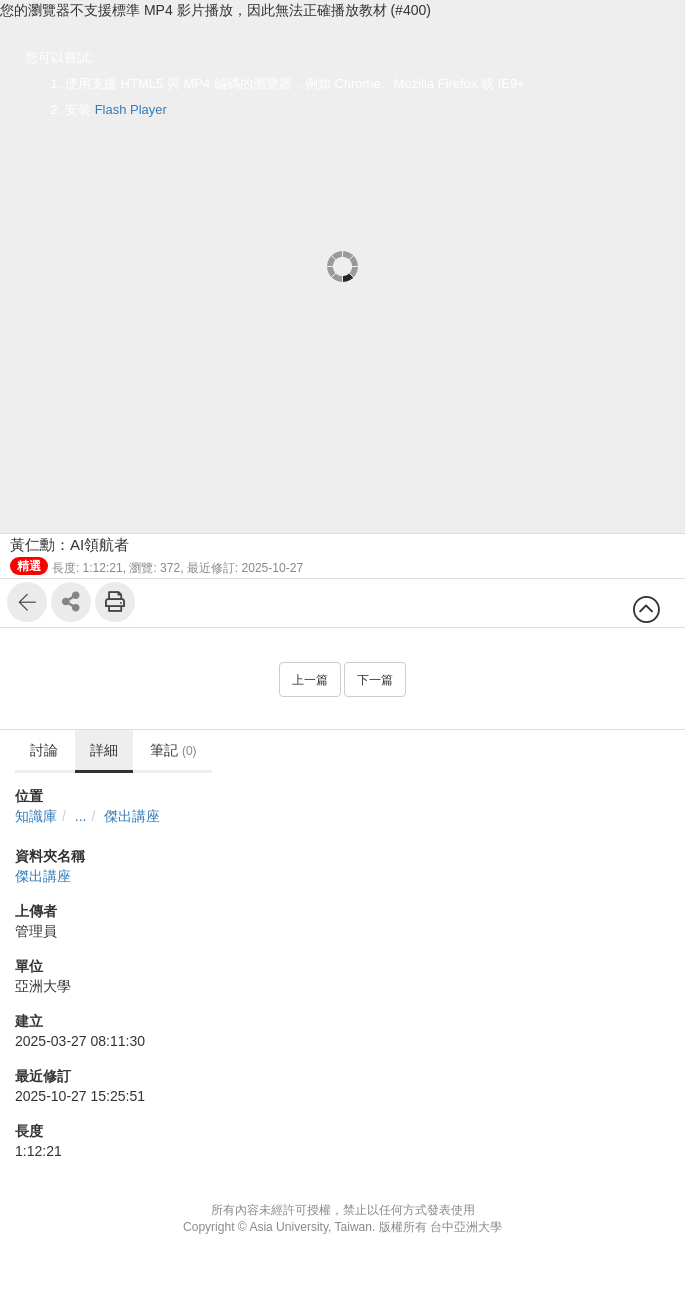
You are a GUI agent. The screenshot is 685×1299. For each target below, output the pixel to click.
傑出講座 (132, 816)
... (81, 816)
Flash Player (131, 109)
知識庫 (36, 816)
